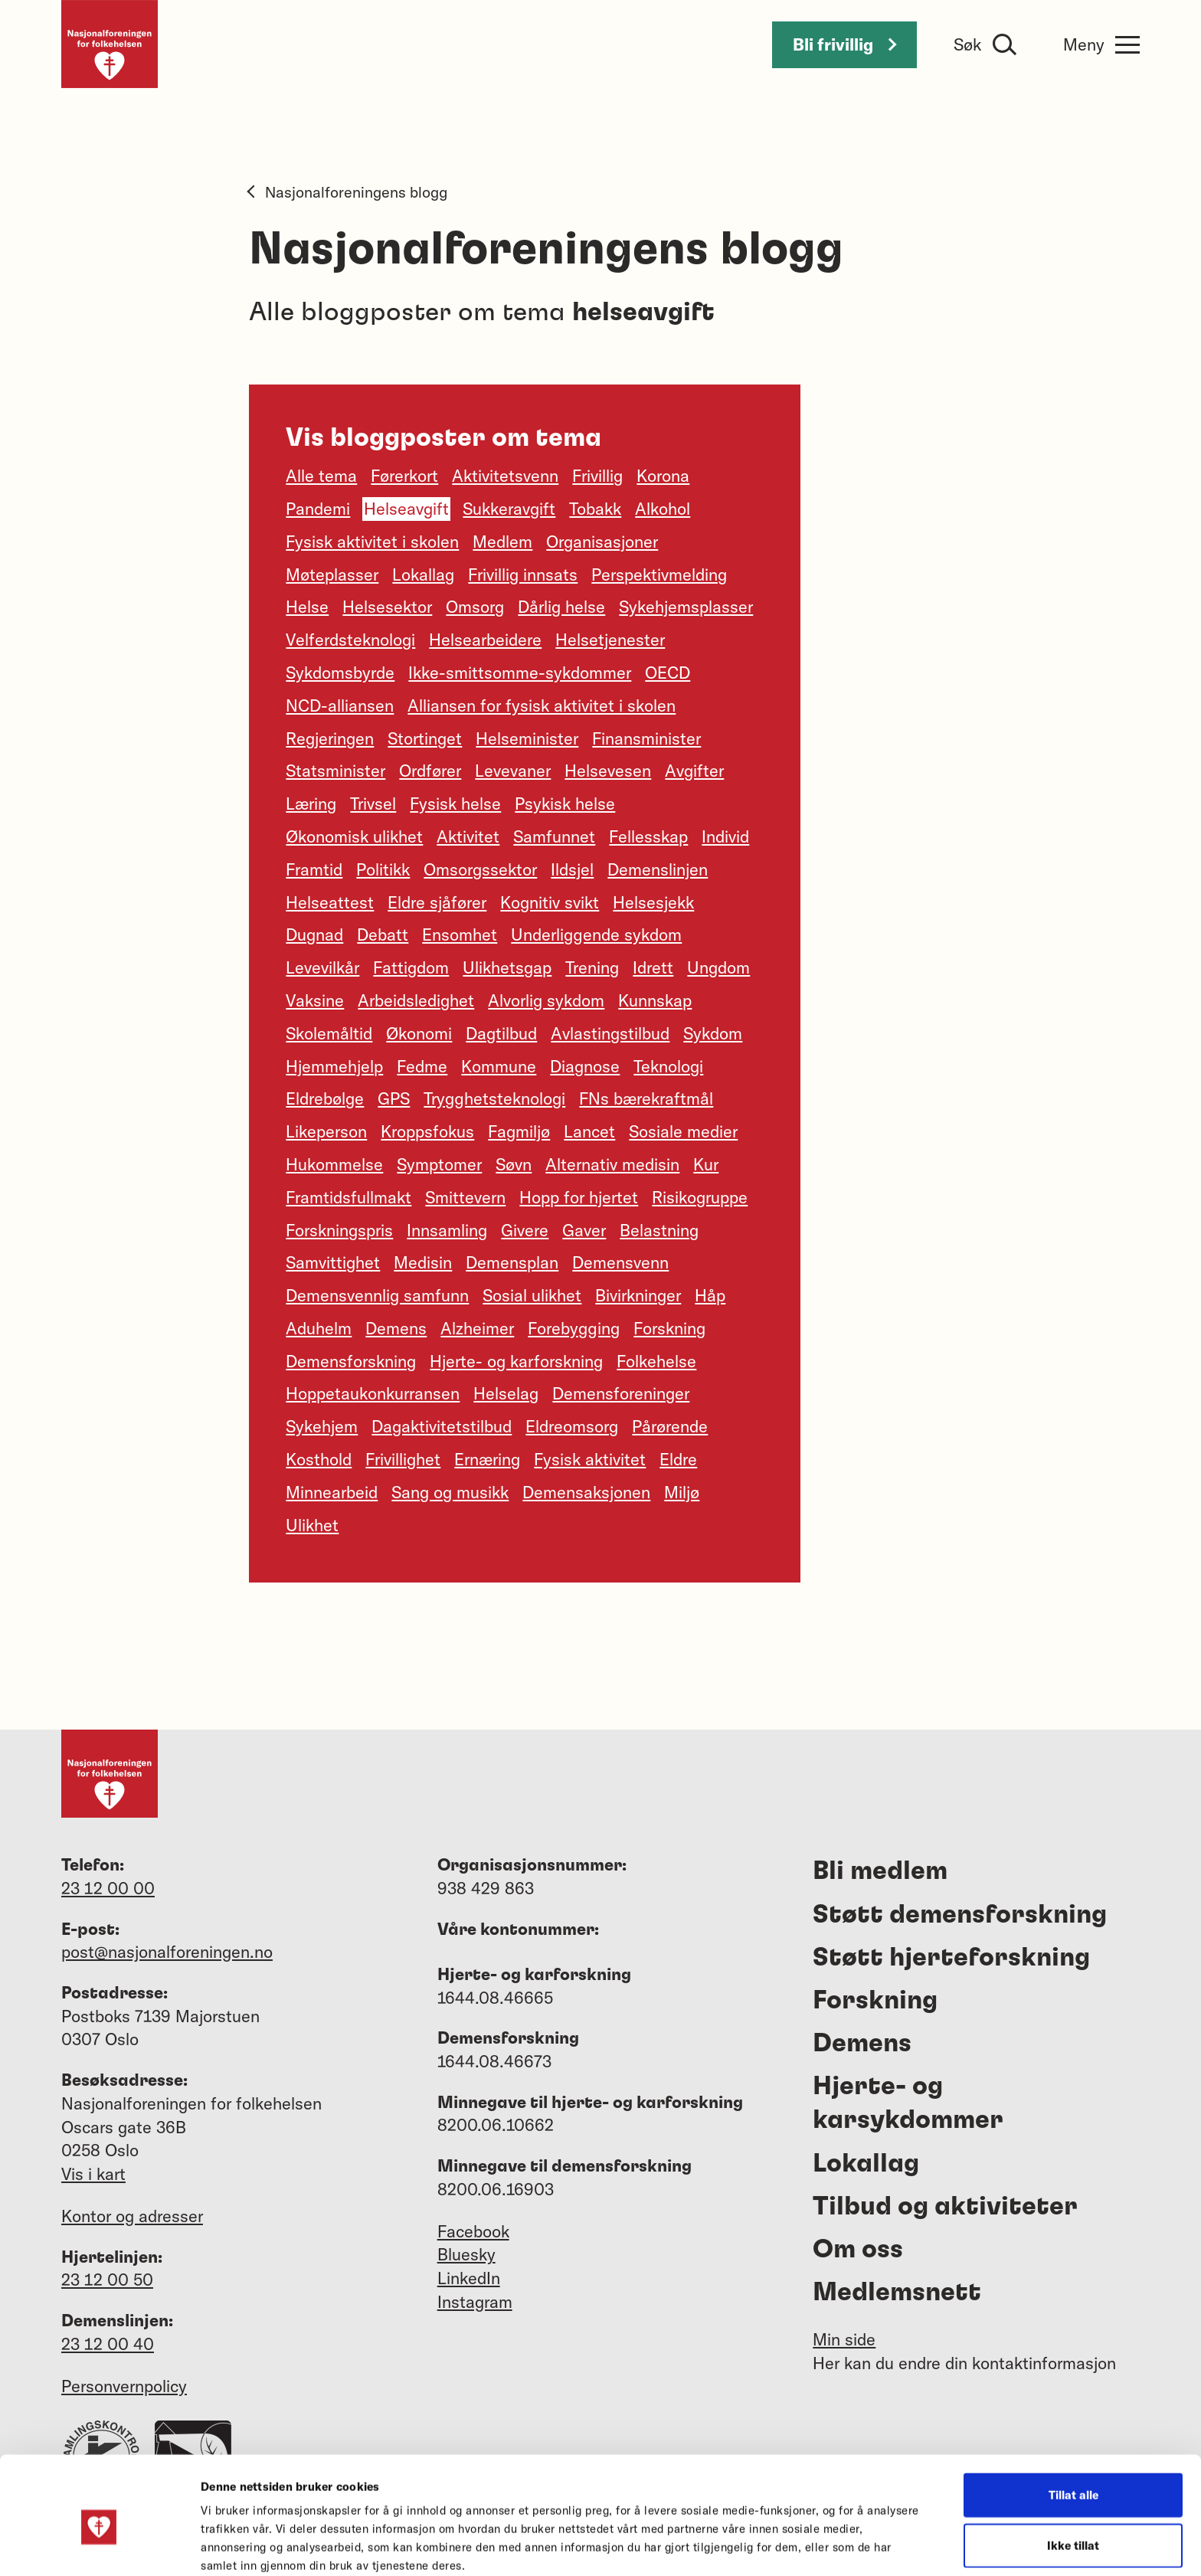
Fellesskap (648, 836)
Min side (844, 2339)
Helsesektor (387, 606)
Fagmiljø (519, 1131)
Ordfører (430, 770)
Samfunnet (554, 836)
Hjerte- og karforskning (516, 1361)
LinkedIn (468, 2278)
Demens (396, 1328)
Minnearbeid (332, 1492)
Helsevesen (608, 770)
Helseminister (527, 738)
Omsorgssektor (480, 869)
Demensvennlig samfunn (377, 1295)
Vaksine (315, 1000)
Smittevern (465, 1197)
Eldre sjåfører (437, 902)
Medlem (502, 541)
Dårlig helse (561, 606)
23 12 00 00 (108, 1888)
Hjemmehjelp (334, 1066)
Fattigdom (411, 967)
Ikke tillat (1073, 2476)
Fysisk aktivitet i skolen (372, 541)
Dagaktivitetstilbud (441, 1426)
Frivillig (597, 475)
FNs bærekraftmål (646, 1098)
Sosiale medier (683, 1131)
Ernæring (487, 1459)
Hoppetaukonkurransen (373, 1393)
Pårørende (670, 1426)
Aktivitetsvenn (505, 475)
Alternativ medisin (612, 1164)
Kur (705, 1164)
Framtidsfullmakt (348, 1197)
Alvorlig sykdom (546, 1000)
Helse (307, 606)
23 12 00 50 (107, 2279)
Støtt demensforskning (960, 1915)
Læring (311, 803)
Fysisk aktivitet (590, 1459)
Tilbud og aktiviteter (945, 2207)
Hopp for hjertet (578, 1197)
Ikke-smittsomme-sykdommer (519, 672)
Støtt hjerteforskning (951, 1958)
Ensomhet (459, 934)
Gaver (584, 1230)
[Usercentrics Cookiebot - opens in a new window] (99, 2546)
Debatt (382, 934)
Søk (967, 44)
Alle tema (321, 475)
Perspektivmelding (659, 574)
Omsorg (475, 606)
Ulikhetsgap (507, 967)
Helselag (505, 1393)
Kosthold (319, 1459)
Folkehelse (656, 1361)
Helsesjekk (653, 902)
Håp (710, 1295)
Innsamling (447, 1230)
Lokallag (423, 574)
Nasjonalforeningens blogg (348, 191)
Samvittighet (333, 1262)
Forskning (669, 1328)
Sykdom (712, 1033)
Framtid (314, 869)
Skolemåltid (329, 1033)
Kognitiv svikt (549, 902)
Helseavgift (406, 508)
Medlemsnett (897, 2293)
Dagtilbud (501, 1033)
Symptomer (439, 1164)
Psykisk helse (565, 803)
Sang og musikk (450, 1492)
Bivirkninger (638, 1295)
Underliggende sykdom (596, 934)
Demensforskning (351, 1361)
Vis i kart (93, 2174)
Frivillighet (402, 1459)
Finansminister (646, 738)
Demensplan (512, 1262)
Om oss (858, 2250)
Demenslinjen (657, 869)
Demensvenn (620, 1262)
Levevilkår (322, 967)
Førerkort (404, 475)
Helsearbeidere (485, 639)
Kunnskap (655, 1000)
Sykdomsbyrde (340, 672)
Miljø (681, 1492)
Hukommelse (334, 1164)
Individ (725, 836)
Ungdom (718, 967)
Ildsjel (572, 869)
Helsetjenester (610, 639)
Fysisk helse (455, 803)
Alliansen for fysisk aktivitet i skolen (541, 705)
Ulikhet (312, 1525)
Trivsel (373, 803)
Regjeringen (330, 738)
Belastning (659, 1230)
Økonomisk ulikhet (354, 836)
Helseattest (330, 902)
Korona (662, 475)
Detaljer (818, 2545)
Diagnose (585, 1066)
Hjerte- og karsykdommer (908, 2103)
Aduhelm (319, 1328)
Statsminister (335, 770)
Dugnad (314, 934)
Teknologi (668, 1066)
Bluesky (466, 2254)
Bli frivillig (844, 44)
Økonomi (419, 1033)
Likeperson (326, 1131)
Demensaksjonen (586, 1492)
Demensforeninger (620, 1393)
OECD (667, 672)
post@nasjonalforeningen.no (167, 1951)
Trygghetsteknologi (494, 1098)
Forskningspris (339, 1230)
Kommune (498, 1066)
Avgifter (694, 770)
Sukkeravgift (509, 508)
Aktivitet (468, 836)
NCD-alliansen (340, 705)
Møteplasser (332, 574)
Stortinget (425, 738)
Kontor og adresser (132, 2216)
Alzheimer (477, 1328)
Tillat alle (1073, 2425)
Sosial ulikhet (532, 1295)
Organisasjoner (602, 541)
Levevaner (513, 770)
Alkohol (662, 508)
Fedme (422, 1066)
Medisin (423, 1262)
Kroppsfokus (427, 1131)
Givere (524, 1230)
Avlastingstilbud (610, 1033)
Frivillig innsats (523, 574)
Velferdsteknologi (350, 639)
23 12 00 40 (107, 2344)
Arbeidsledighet (416, 1000)
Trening (592, 967)
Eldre (678, 1459)
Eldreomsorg (571, 1426)
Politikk (383, 869)
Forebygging (574, 1328)
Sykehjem (322, 1426)
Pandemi (318, 508)
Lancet (589, 1131)
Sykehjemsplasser (686, 606)
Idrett (653, 967)
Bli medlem (880, 1871)
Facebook (473, 2231)
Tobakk (595, 508)
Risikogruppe (700, 1197)
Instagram (474, 2302)
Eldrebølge (325, 1098)
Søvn (514, 1164)
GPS (394, 1098)
